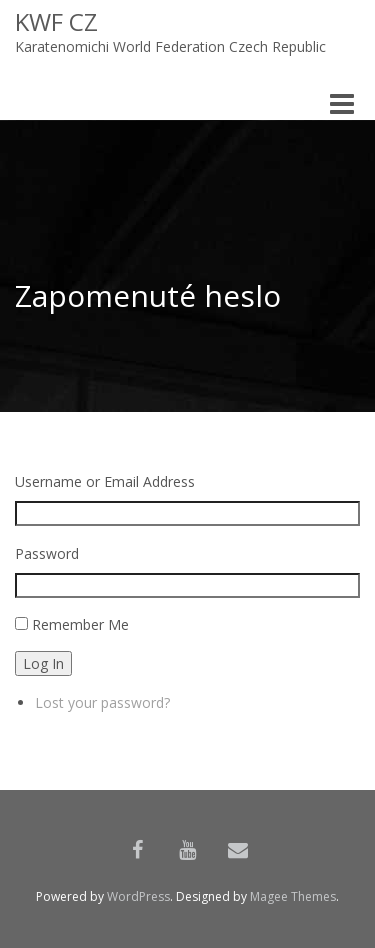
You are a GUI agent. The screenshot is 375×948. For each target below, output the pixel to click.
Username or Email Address (105, 481)
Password (47, 553)
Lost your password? (102, 702)
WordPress (138, 896)
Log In (43, 663)
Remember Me (80, 624)
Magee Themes (293, 896)
